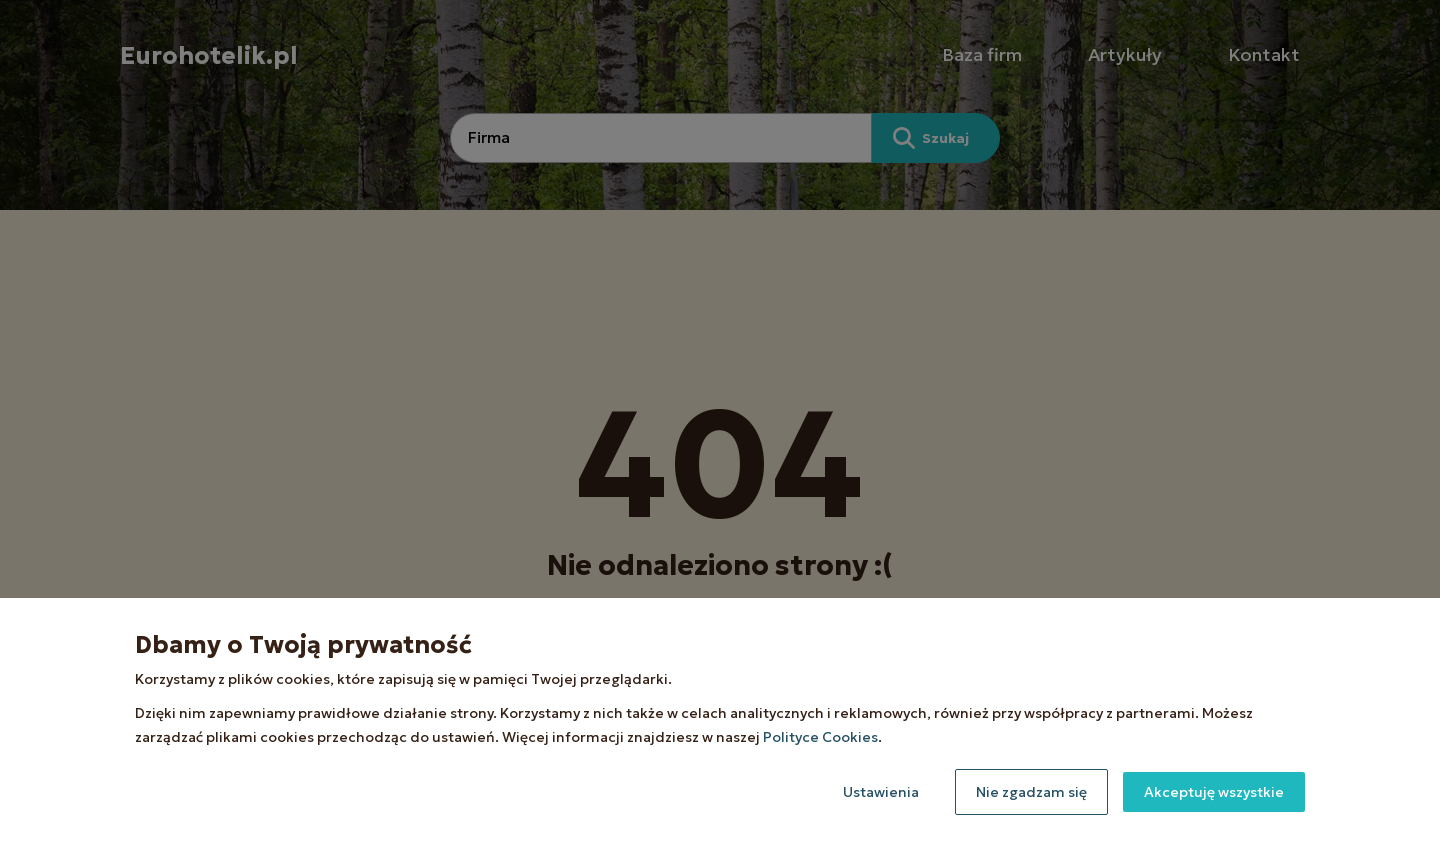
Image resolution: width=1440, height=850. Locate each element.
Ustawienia (881, 792)
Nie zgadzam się (1031, 792)
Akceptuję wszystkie (1214, 792)
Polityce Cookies (820, 737)
